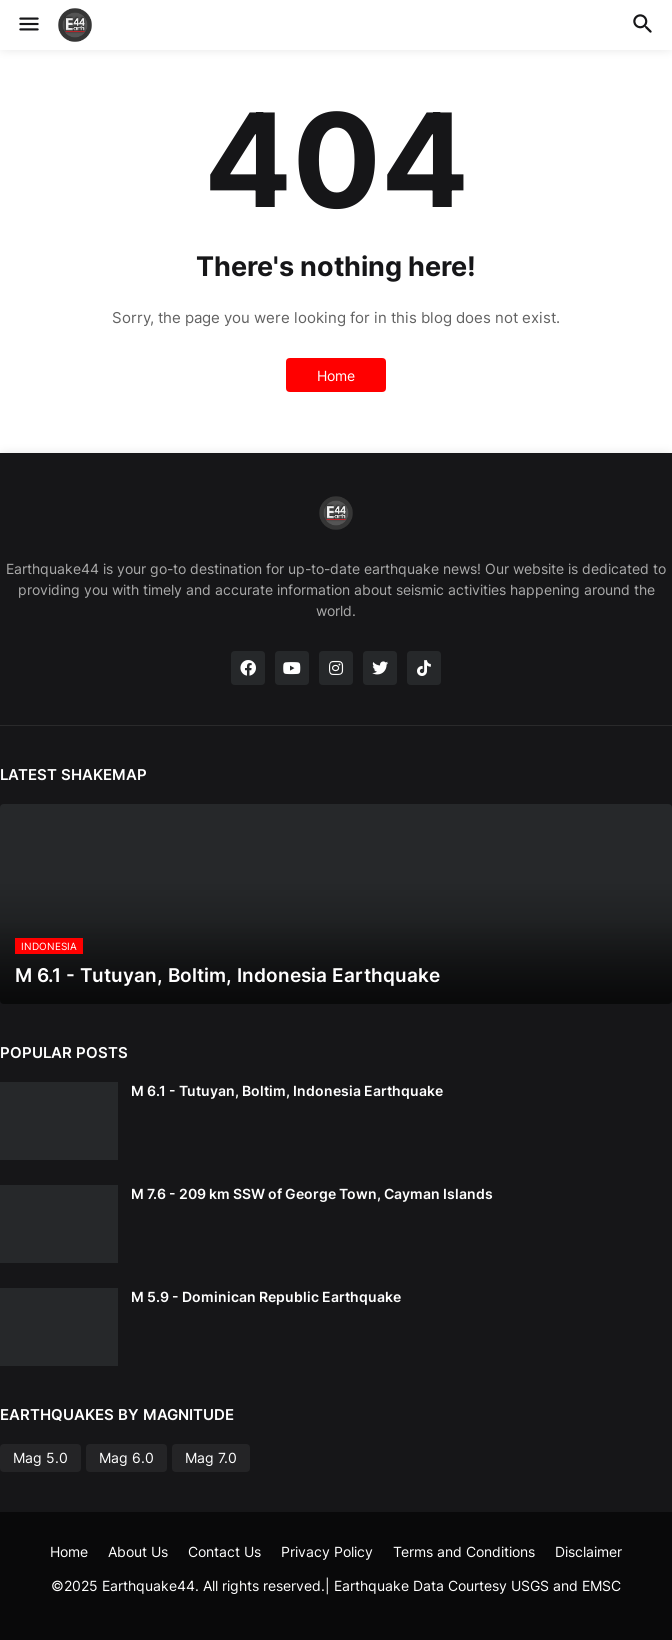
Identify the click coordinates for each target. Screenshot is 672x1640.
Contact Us (224, 1551)
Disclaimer (588, 1551)
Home (336, 375)
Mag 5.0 (40, 1457)
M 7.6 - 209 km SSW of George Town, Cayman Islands (312, 1193)
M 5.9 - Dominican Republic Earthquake (266, 1296)
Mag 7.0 (211, 1457)
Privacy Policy (327, 1551)
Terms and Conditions (464, 1551)
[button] (27, 25)
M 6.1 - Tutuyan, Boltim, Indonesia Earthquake (287, 1090)
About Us (138, 1551)
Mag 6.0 (126, 1457)
